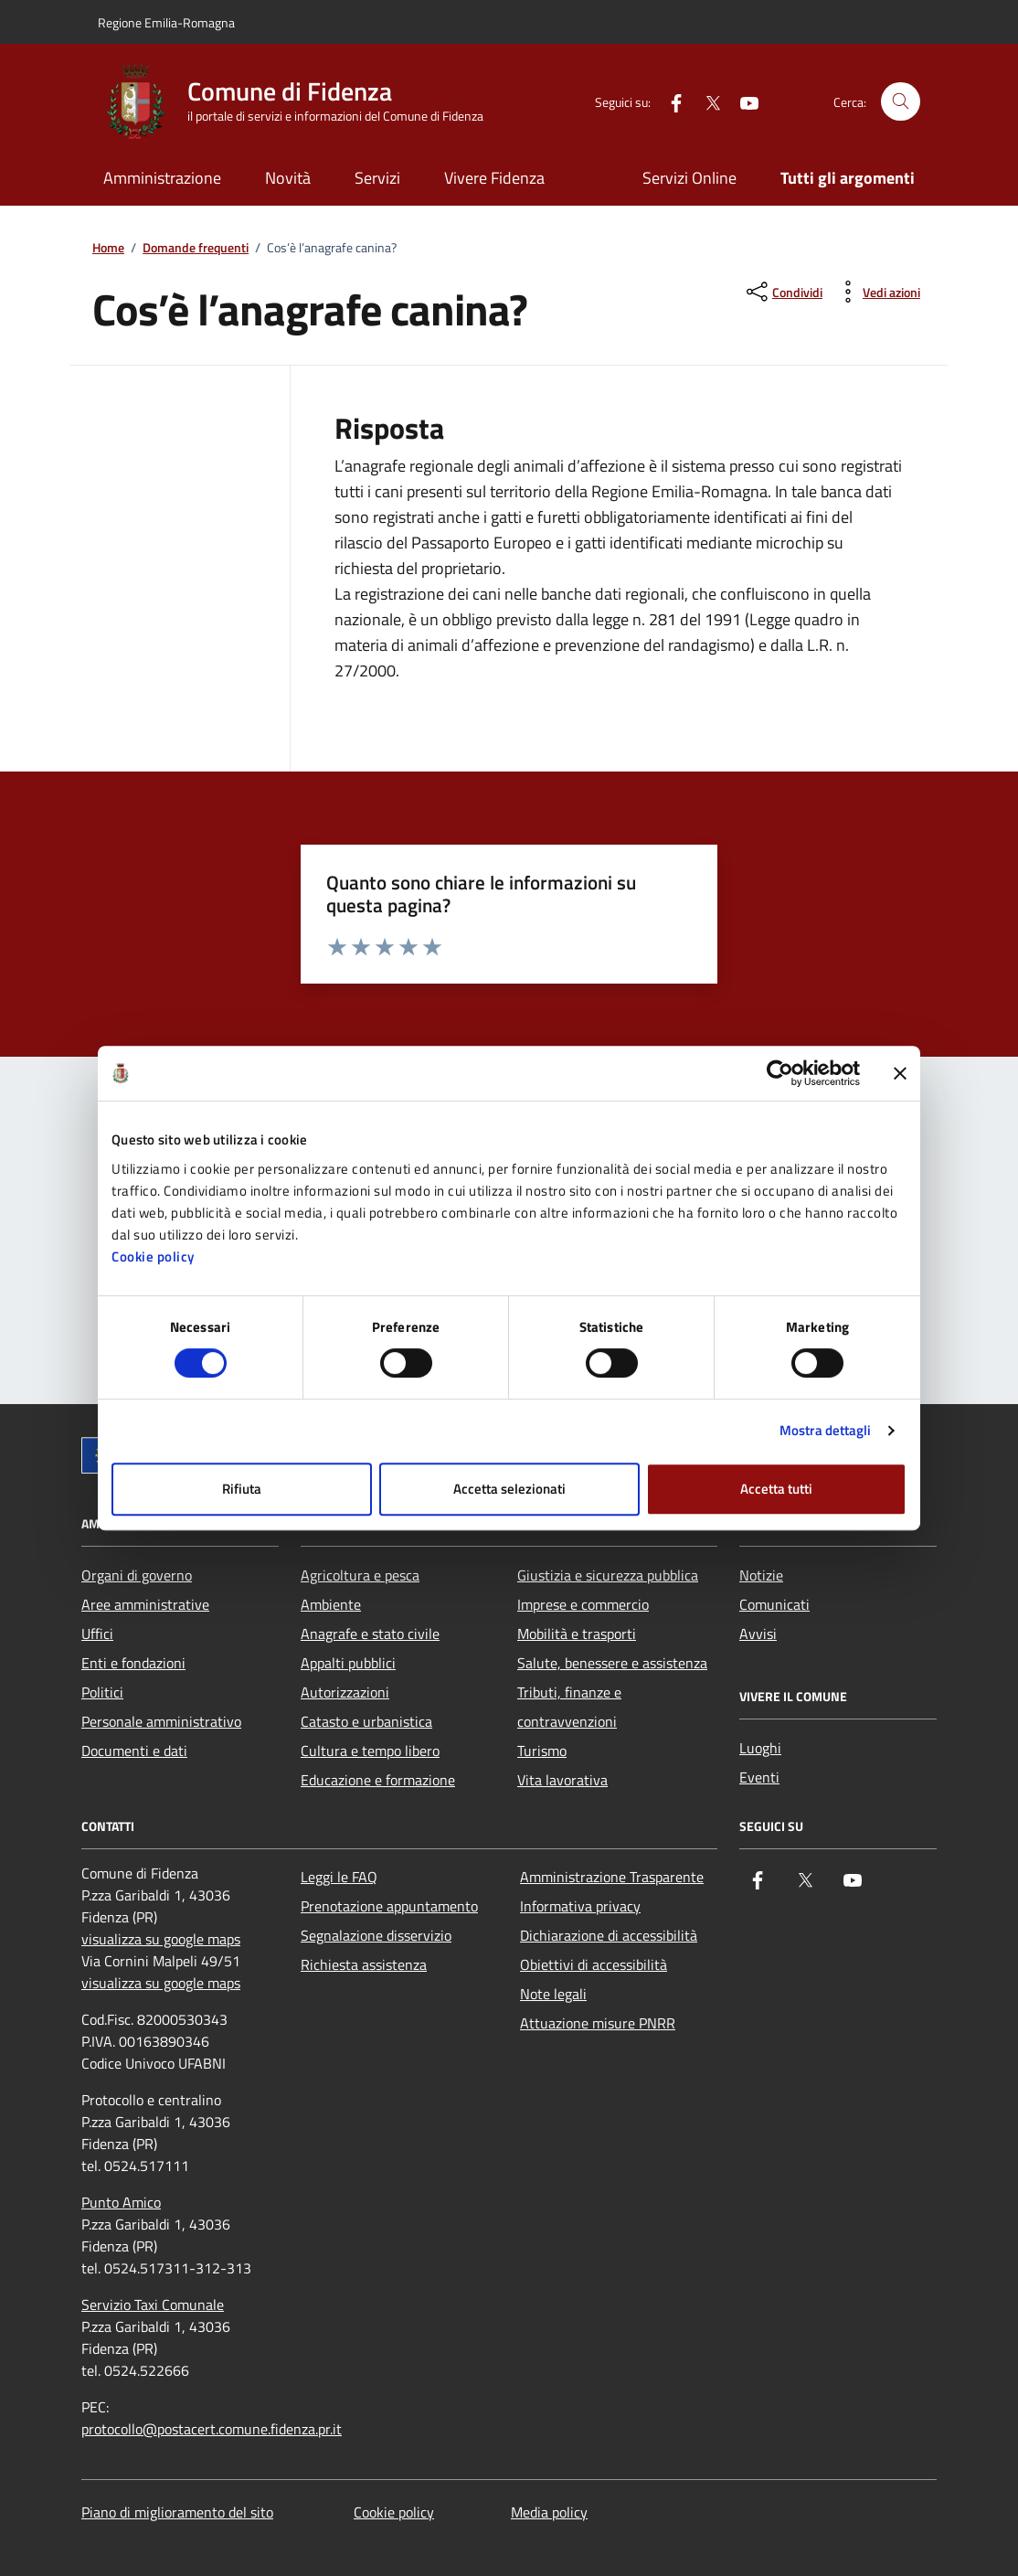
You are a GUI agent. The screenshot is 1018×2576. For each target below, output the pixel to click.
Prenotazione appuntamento (389, 1906)
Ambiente (331, 1604)
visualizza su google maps (160, 1939)
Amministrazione (162, 177)
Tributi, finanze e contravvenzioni (569, 1706)
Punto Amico (121, 2202)
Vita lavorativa (562, 1780)
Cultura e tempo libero (370, 1751)
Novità (288, 177)
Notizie (761, 1575)
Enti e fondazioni (133, 1663)
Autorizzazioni (345, 1692)
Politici (102, 1692)
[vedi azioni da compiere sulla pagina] (877, 291)
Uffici (97, 1634)
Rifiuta (241, 1488)
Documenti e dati (134, 1751)
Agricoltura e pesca (360, 1575)
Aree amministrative (145, 1604)
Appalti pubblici (348, 1663)
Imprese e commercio (583, 1604)
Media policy (549, 2512)
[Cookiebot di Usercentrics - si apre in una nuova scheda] (780, 1073)
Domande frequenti (196, 248)
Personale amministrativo (161, 1721)
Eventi (759, 1777)
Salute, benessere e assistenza (612, 1663)
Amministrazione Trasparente (612, 1877)
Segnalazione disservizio (376, 1935)
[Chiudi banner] (900, 1073)
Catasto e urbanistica (366, 1721)
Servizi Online (689, 177)
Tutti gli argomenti (847, 177)
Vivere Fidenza (494, 177)
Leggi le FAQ (339, 1877)
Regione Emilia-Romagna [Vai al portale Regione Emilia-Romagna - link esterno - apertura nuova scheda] (166, 22)
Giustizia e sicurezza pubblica (607, 1575)
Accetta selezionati (509, 1488)
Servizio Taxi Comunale (152, 2304)
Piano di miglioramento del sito (177, 2512)
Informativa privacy (580, 1906)
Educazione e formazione (378, 1780)
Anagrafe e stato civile (370, 1634)
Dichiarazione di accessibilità (608, 1935)
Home (108, 248)
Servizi (377, 177)
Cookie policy (153, 1256)
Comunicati (774, 1604)
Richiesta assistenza (364, 1964)
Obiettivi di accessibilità (593, 1964)
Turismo (542, 1751)
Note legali (553, 1994)
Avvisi (758, 1634)
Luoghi (760, 1748)
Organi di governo (136, 1575)
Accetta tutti (776, 1488)
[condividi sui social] (782, 291)
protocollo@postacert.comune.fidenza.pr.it (211, 2429)
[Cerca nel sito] (900, 102)
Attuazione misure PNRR (597, 2023)
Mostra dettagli (825, 1430)
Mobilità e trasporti (576, 1634)
